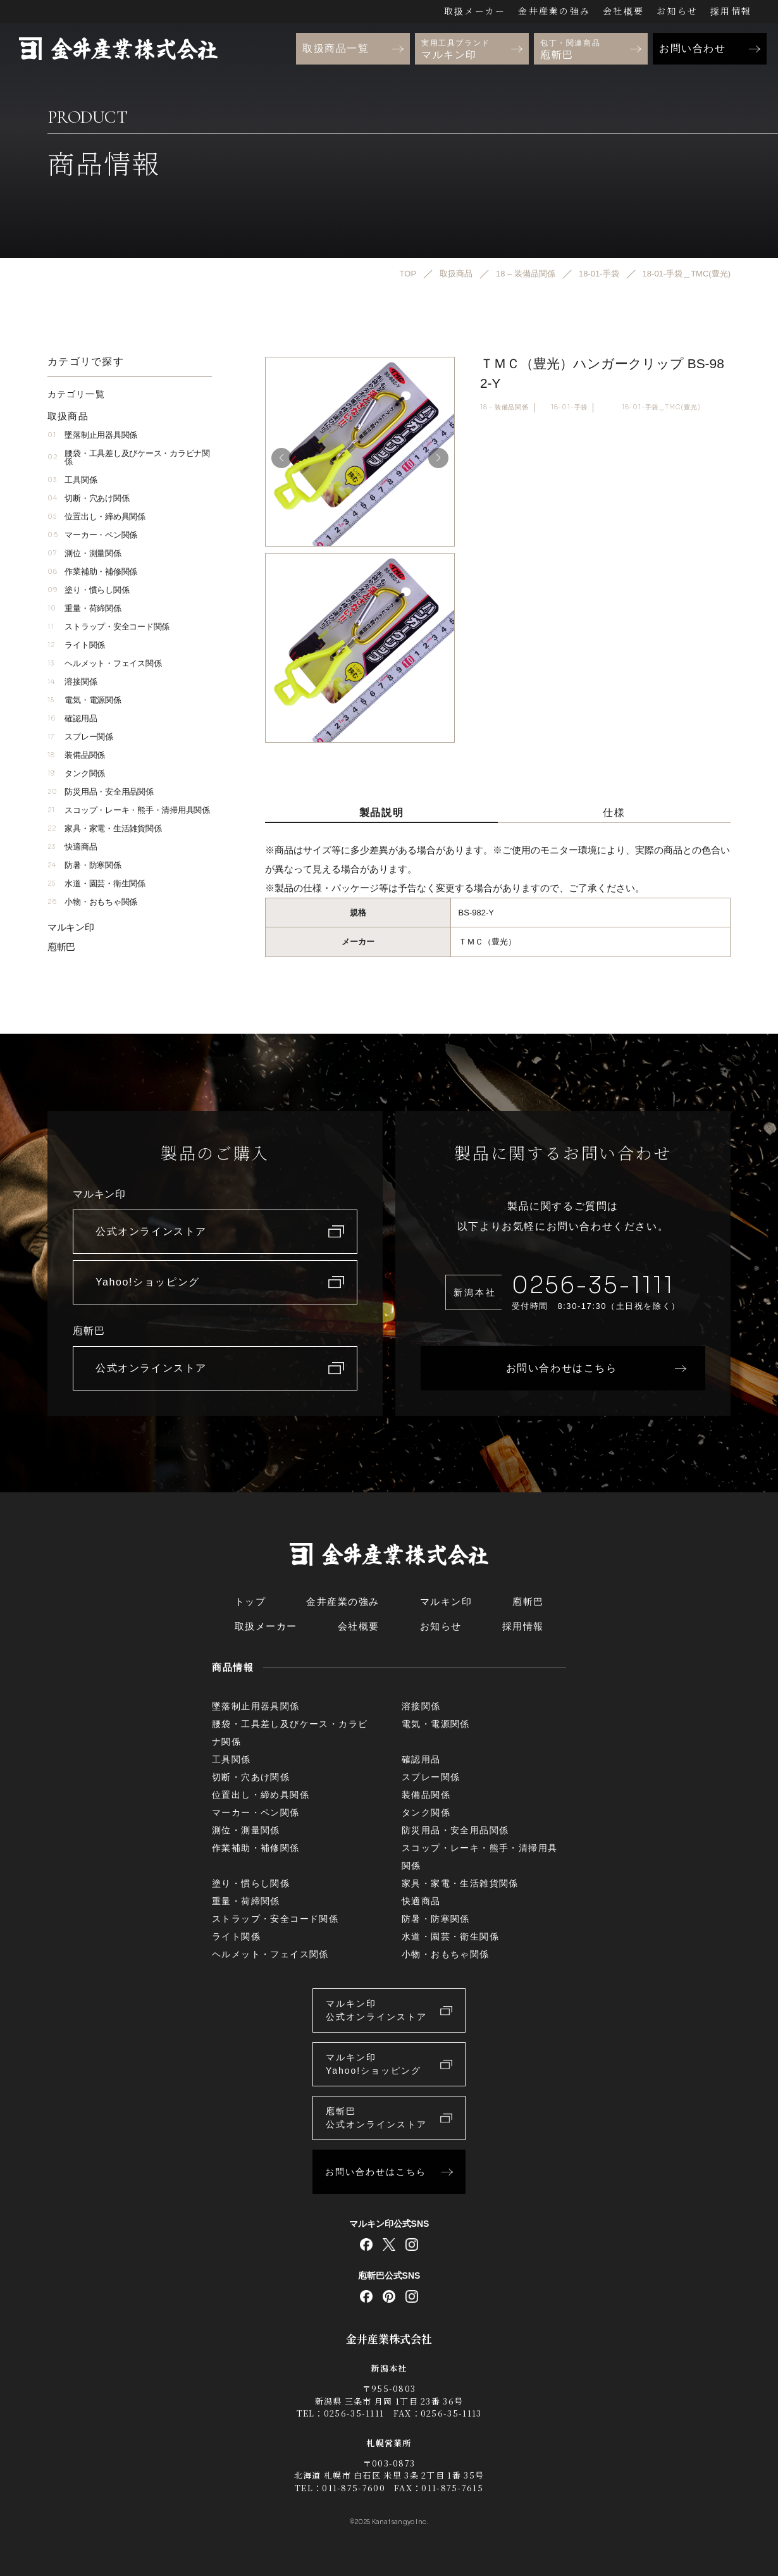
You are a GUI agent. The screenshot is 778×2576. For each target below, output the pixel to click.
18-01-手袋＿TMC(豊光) (661, 407)
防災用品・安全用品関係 (100, 791)
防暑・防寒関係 (84, 865)
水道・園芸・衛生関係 (96, 883)
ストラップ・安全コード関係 (108, 626)
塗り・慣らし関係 (88, 590)
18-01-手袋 (569, 407)
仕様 (614, 812)
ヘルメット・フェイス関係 (104, 663)
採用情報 (730, 10)
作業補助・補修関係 (92, 571)
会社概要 (623, 10)
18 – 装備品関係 (504, 407)
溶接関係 (72, 681)
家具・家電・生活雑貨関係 (104, 828)
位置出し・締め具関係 (96, 516)
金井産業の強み (554, 10)
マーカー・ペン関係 (92, 535)
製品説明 (381, 812)
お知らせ (677, 10)
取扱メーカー (474, 10)
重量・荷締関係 (84, 608)
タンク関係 (76, 773)
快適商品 (72, 846)
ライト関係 (76, 645)
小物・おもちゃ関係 (92, 902)
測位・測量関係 (84, 553)
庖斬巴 (61, 946)
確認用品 (72, 718)
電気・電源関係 (84, 700)
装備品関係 (76, 755)
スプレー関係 (80, 736)
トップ (250, 1601)
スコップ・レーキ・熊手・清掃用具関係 (128, 810)
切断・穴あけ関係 (88, 498)
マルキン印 (70, 927)
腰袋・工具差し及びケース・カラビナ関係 (128, 457)
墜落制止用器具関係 (92, 435)
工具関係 (72, 480)
